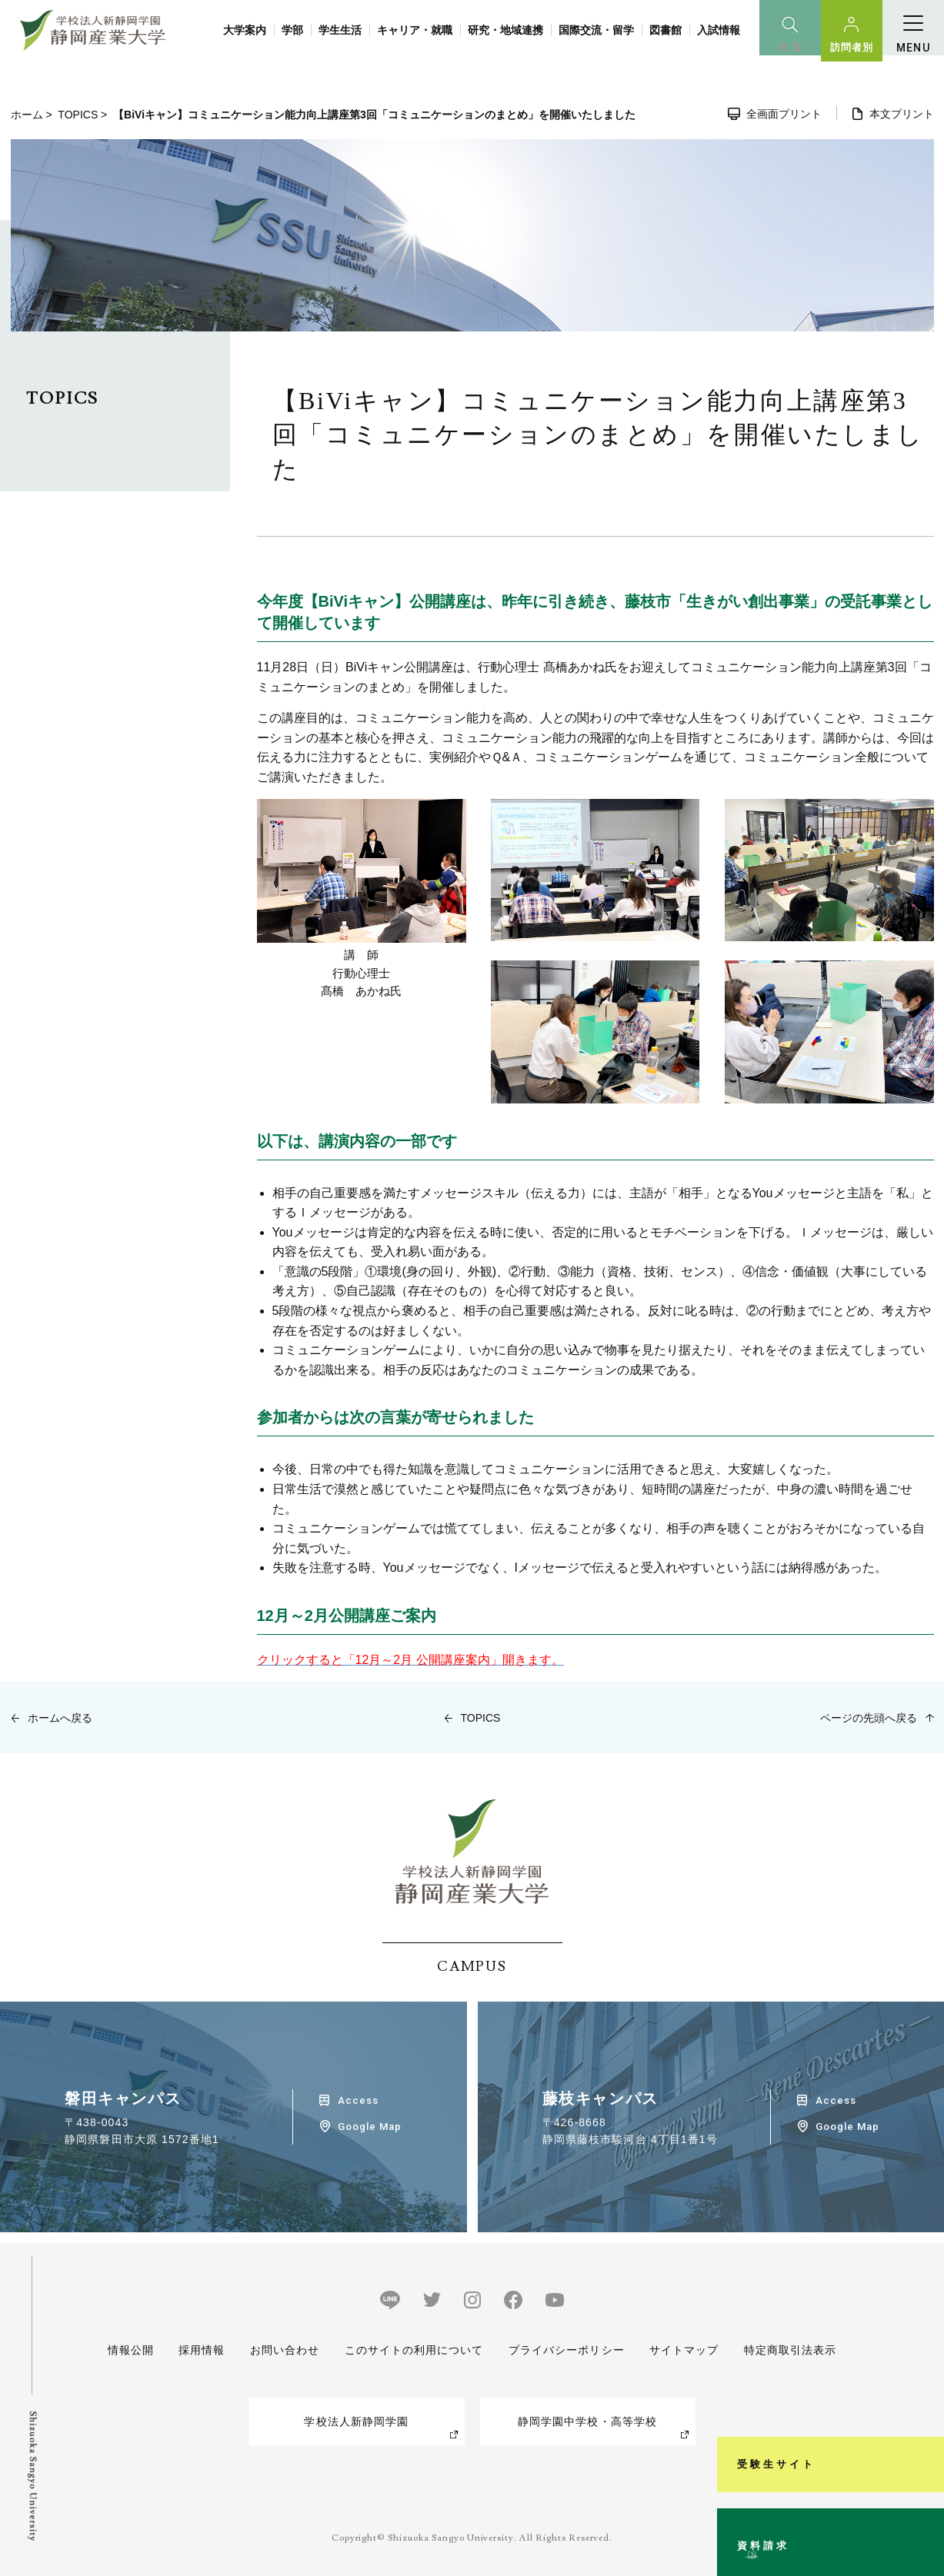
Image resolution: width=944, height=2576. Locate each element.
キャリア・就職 (414, 30)
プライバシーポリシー (567, 2350)
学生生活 (340, 30)
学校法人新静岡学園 (356, 2421)
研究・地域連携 (505, 30)
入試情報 (718, 30)
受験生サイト (924, 2343)
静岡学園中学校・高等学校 (587, 2421)
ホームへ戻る (60, 1718)
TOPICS (78, 114)
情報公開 (131, 2350)
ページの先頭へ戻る (868, 1718)
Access (358, 2100)
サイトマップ (684, 2350)
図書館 (665, 30)
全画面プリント (784, 114)
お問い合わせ (284, 2350)
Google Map (370, 2126)
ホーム (27, 114)
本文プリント (901, 114)
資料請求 (924, 2502)
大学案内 (244, 30)
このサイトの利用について (413, 2350)
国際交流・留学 (596, 30)
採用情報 (201, 2350)
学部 (292, 30)
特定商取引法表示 (790, 2350)
